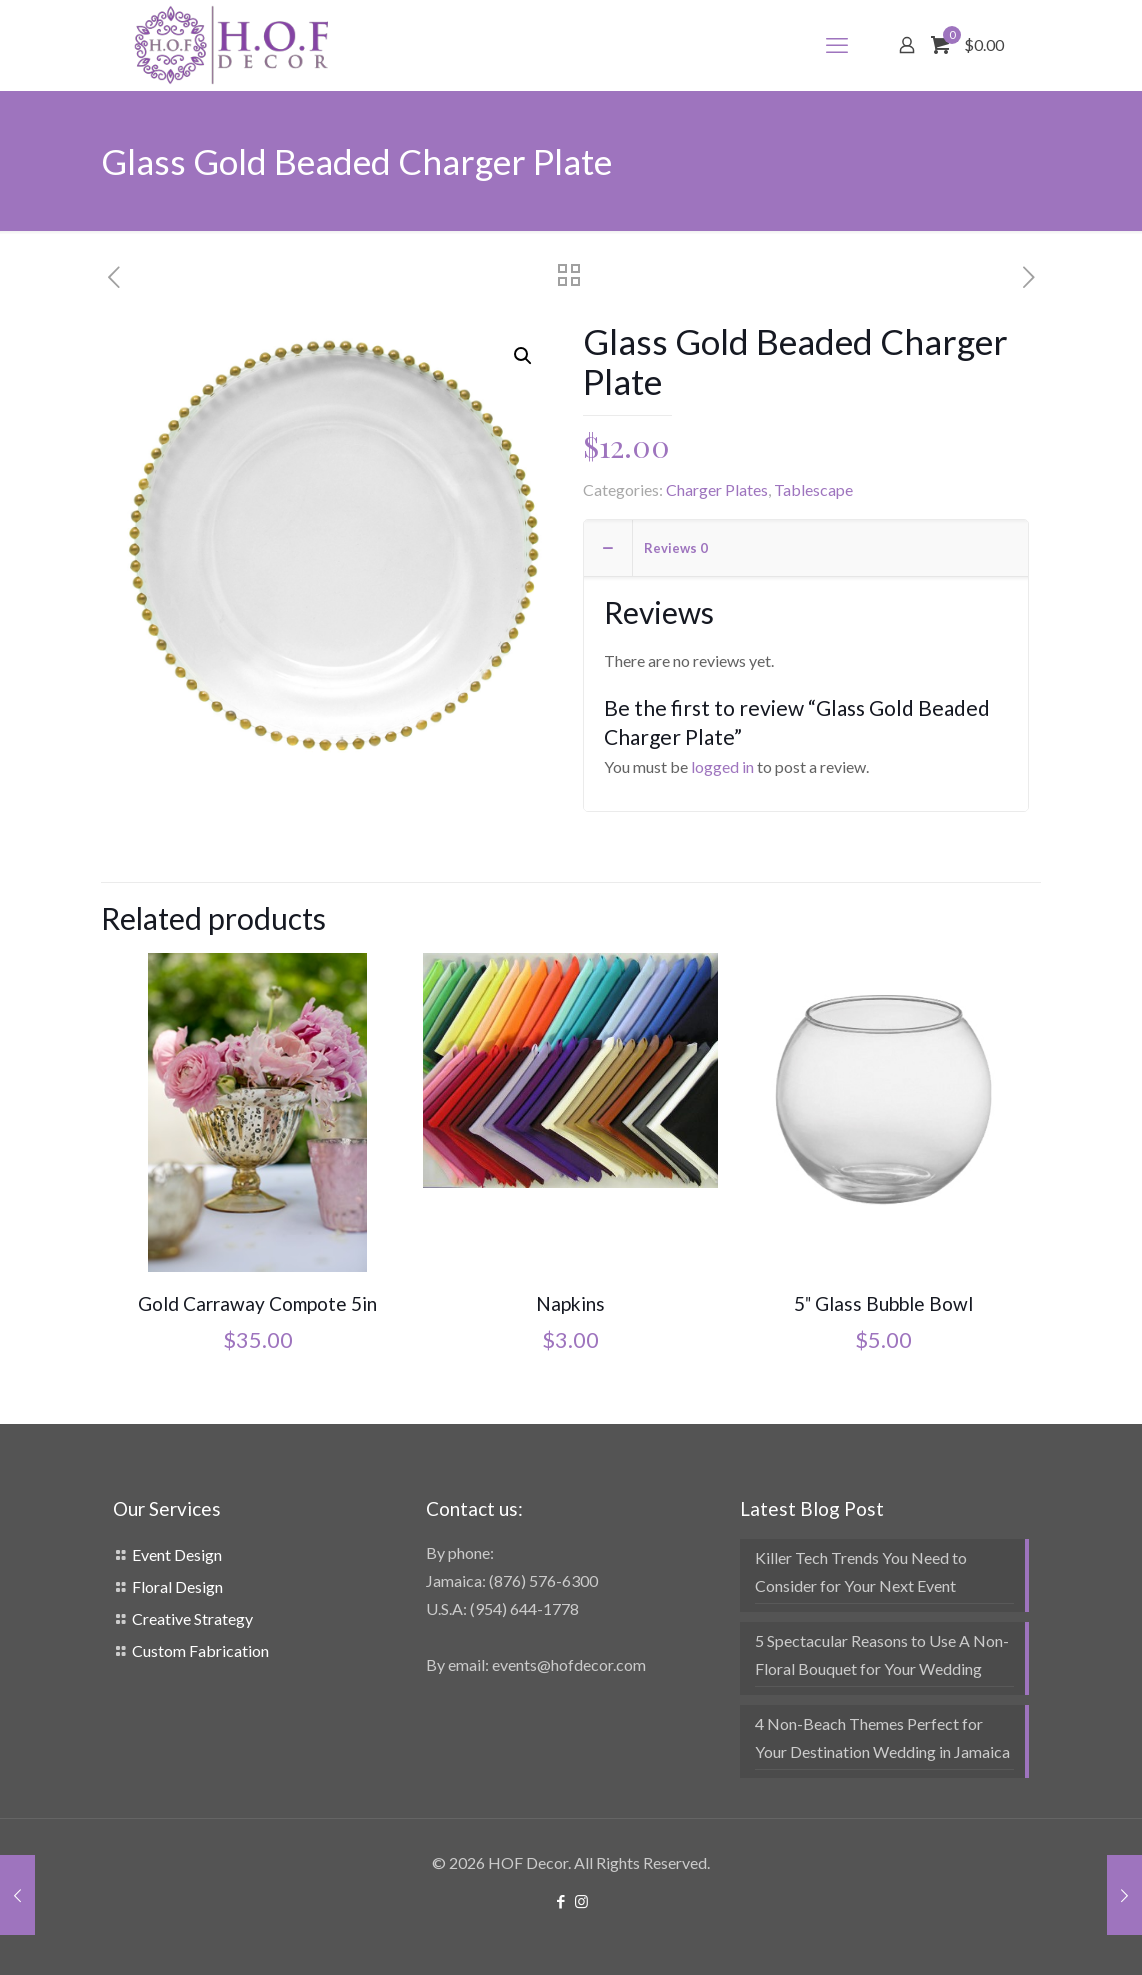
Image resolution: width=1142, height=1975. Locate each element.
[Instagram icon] (581, 1901)
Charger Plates (717, 489)
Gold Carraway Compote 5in (257, 1303)
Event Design (177, 1554)
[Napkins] (570, 1070)
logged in (722, 766)
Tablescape (813, 489)
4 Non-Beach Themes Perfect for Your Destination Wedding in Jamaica (882, 1737)
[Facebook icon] (560, 1901)
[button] (524, 356)
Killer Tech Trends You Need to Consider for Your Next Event (861, 1571)
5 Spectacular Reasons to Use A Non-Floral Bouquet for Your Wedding (882, 1654)
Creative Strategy (192, 1618)
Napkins (570, 1303)
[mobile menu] (837, 45)
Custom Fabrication (200, 1650)
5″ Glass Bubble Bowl (883, 1303)
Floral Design (177, 1586)
